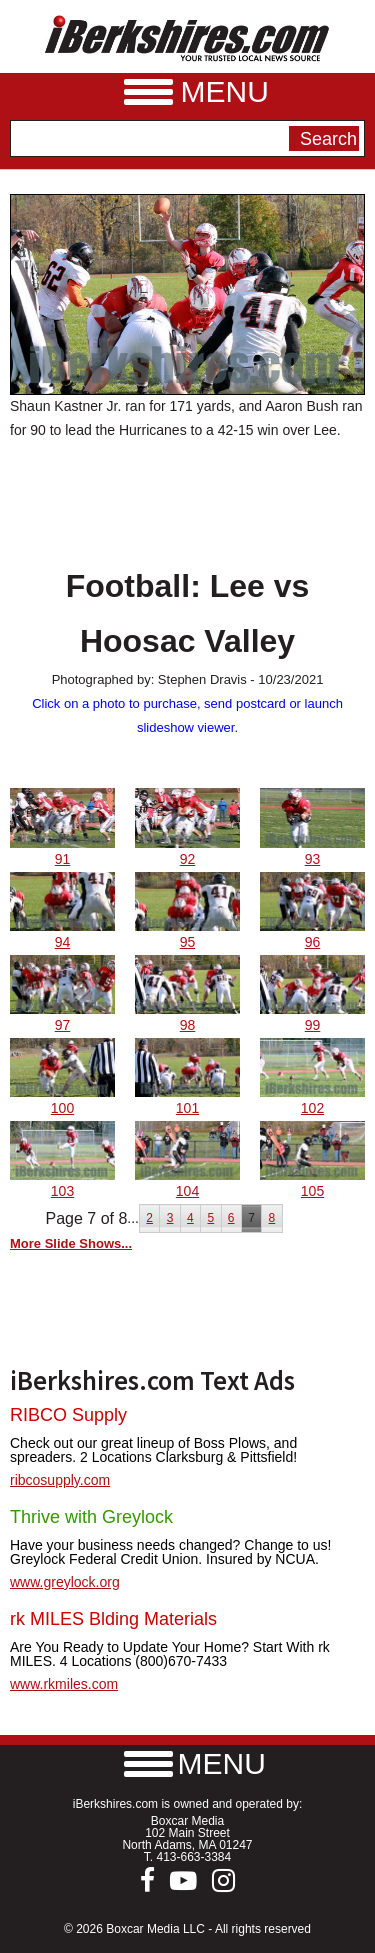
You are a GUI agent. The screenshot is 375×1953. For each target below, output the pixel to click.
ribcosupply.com (60, 1480)
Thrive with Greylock (91, 1517)
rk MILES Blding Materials (113, 1619)
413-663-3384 (193, 1857)
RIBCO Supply (68, 1415)
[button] (188, 1763)
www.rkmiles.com (64, 1684)
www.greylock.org (65, 1582)
